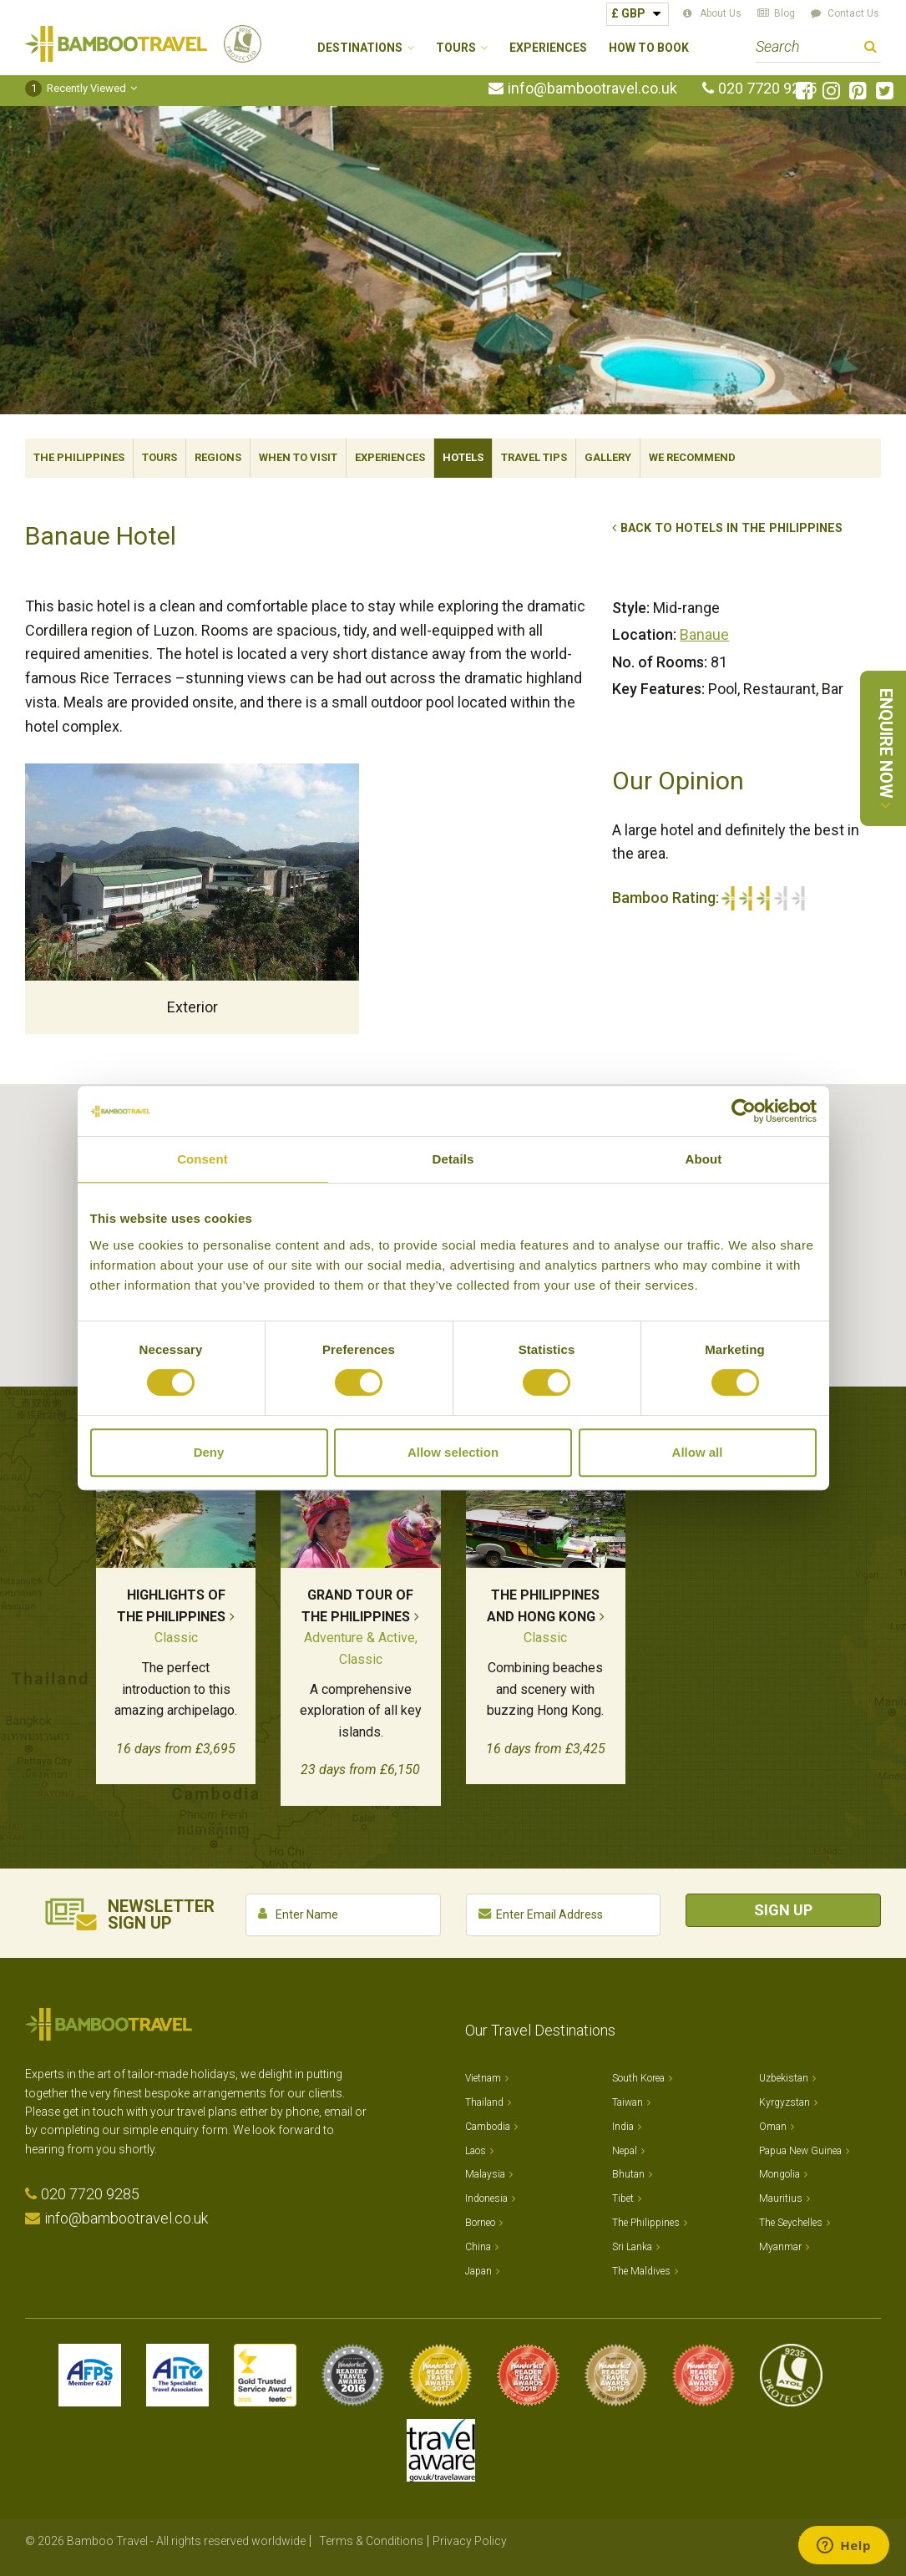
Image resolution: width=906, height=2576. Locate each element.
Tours (159, 457)
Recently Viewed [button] (75, 88)
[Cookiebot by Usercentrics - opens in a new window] (744, 1110)
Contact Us (853, 13)
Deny (209, 1452)
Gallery (608, 457)
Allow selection (453, 1452)
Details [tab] (453, 1159)
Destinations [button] (359, 48)
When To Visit (298, 457)
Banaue (704, 634)
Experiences (548, 48)
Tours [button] (456, 48)
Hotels (463, 457)
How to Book (649, 48)
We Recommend (692, 457)
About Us (721, 13)
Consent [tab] (202, 1159)
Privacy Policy (470, 2541)
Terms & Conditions (371, 2541)
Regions (218, 457)
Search (870, 49)
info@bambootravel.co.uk (592, 88)
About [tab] (704, 1159)
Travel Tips (534, 457)
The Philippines (78, 457)
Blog (784, 13)
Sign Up (783, 1910)
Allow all (697, 1452)
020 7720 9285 (767, 88)
